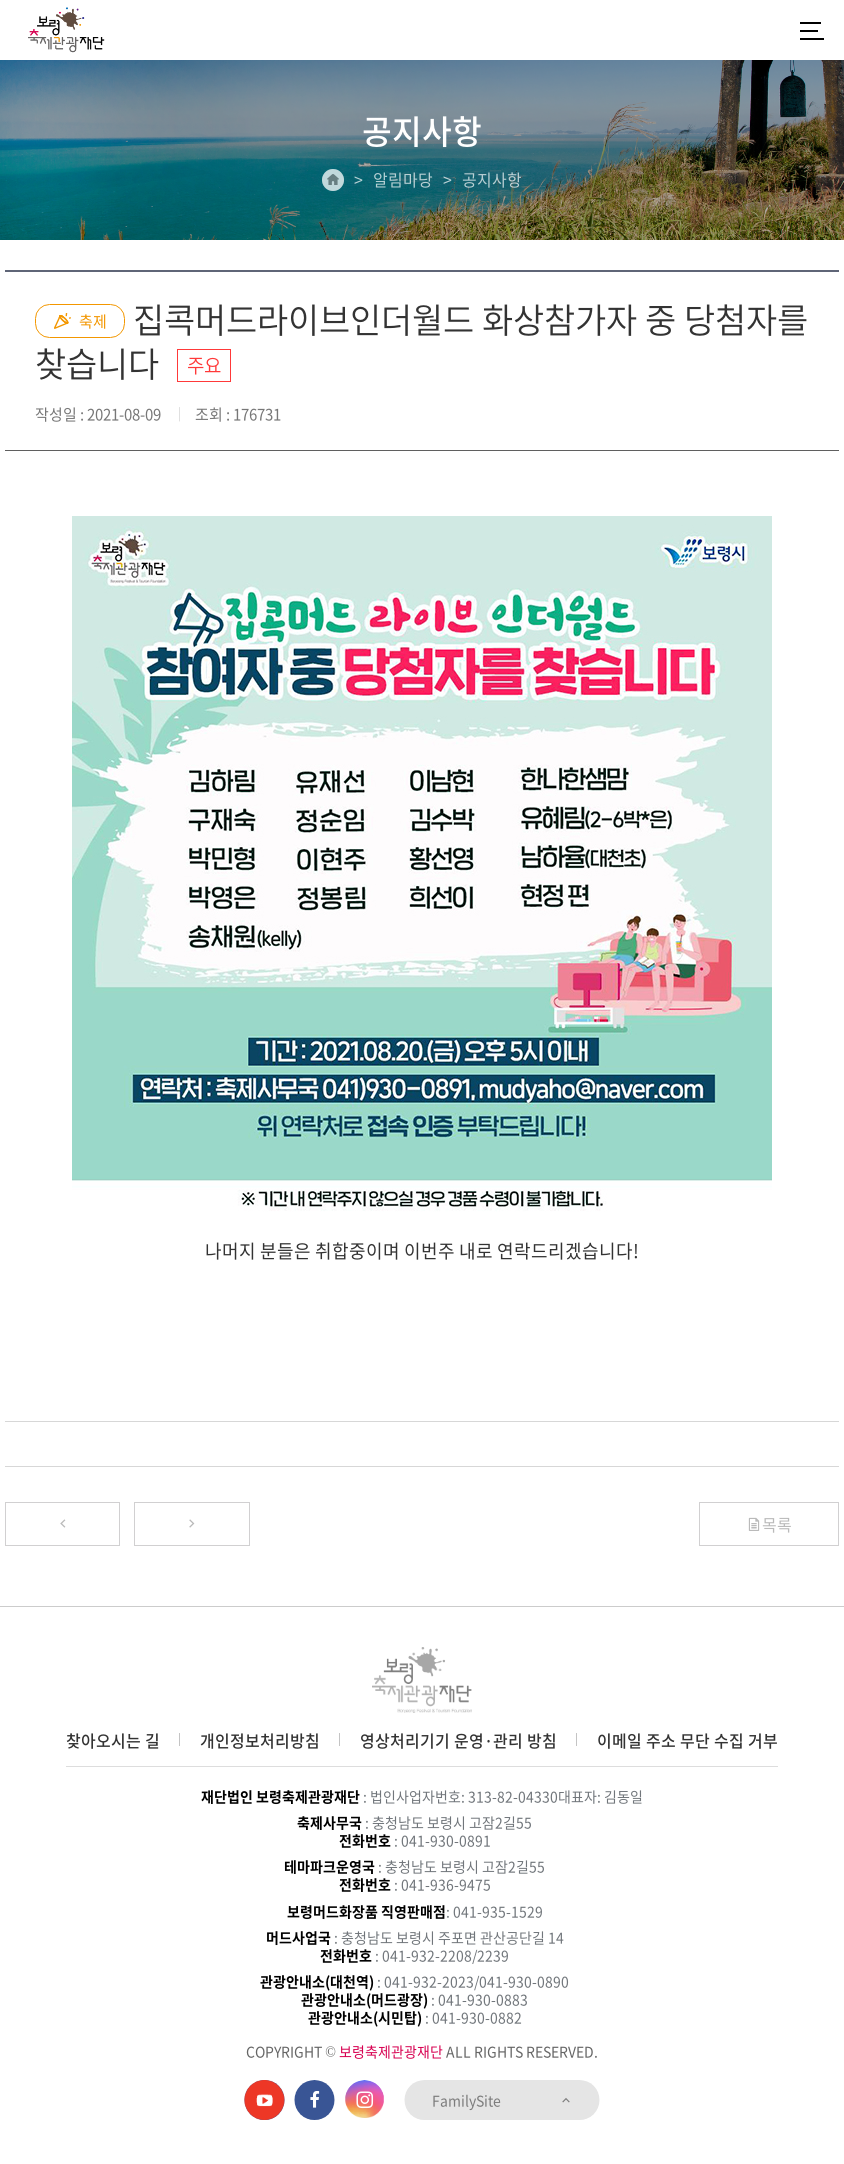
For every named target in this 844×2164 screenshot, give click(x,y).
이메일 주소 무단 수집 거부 (687, 1740)
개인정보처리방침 (260, 1740)
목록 (769, 1524)
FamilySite (502, 2100)
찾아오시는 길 (113, 1740)
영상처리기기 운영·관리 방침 (458, 1740)
